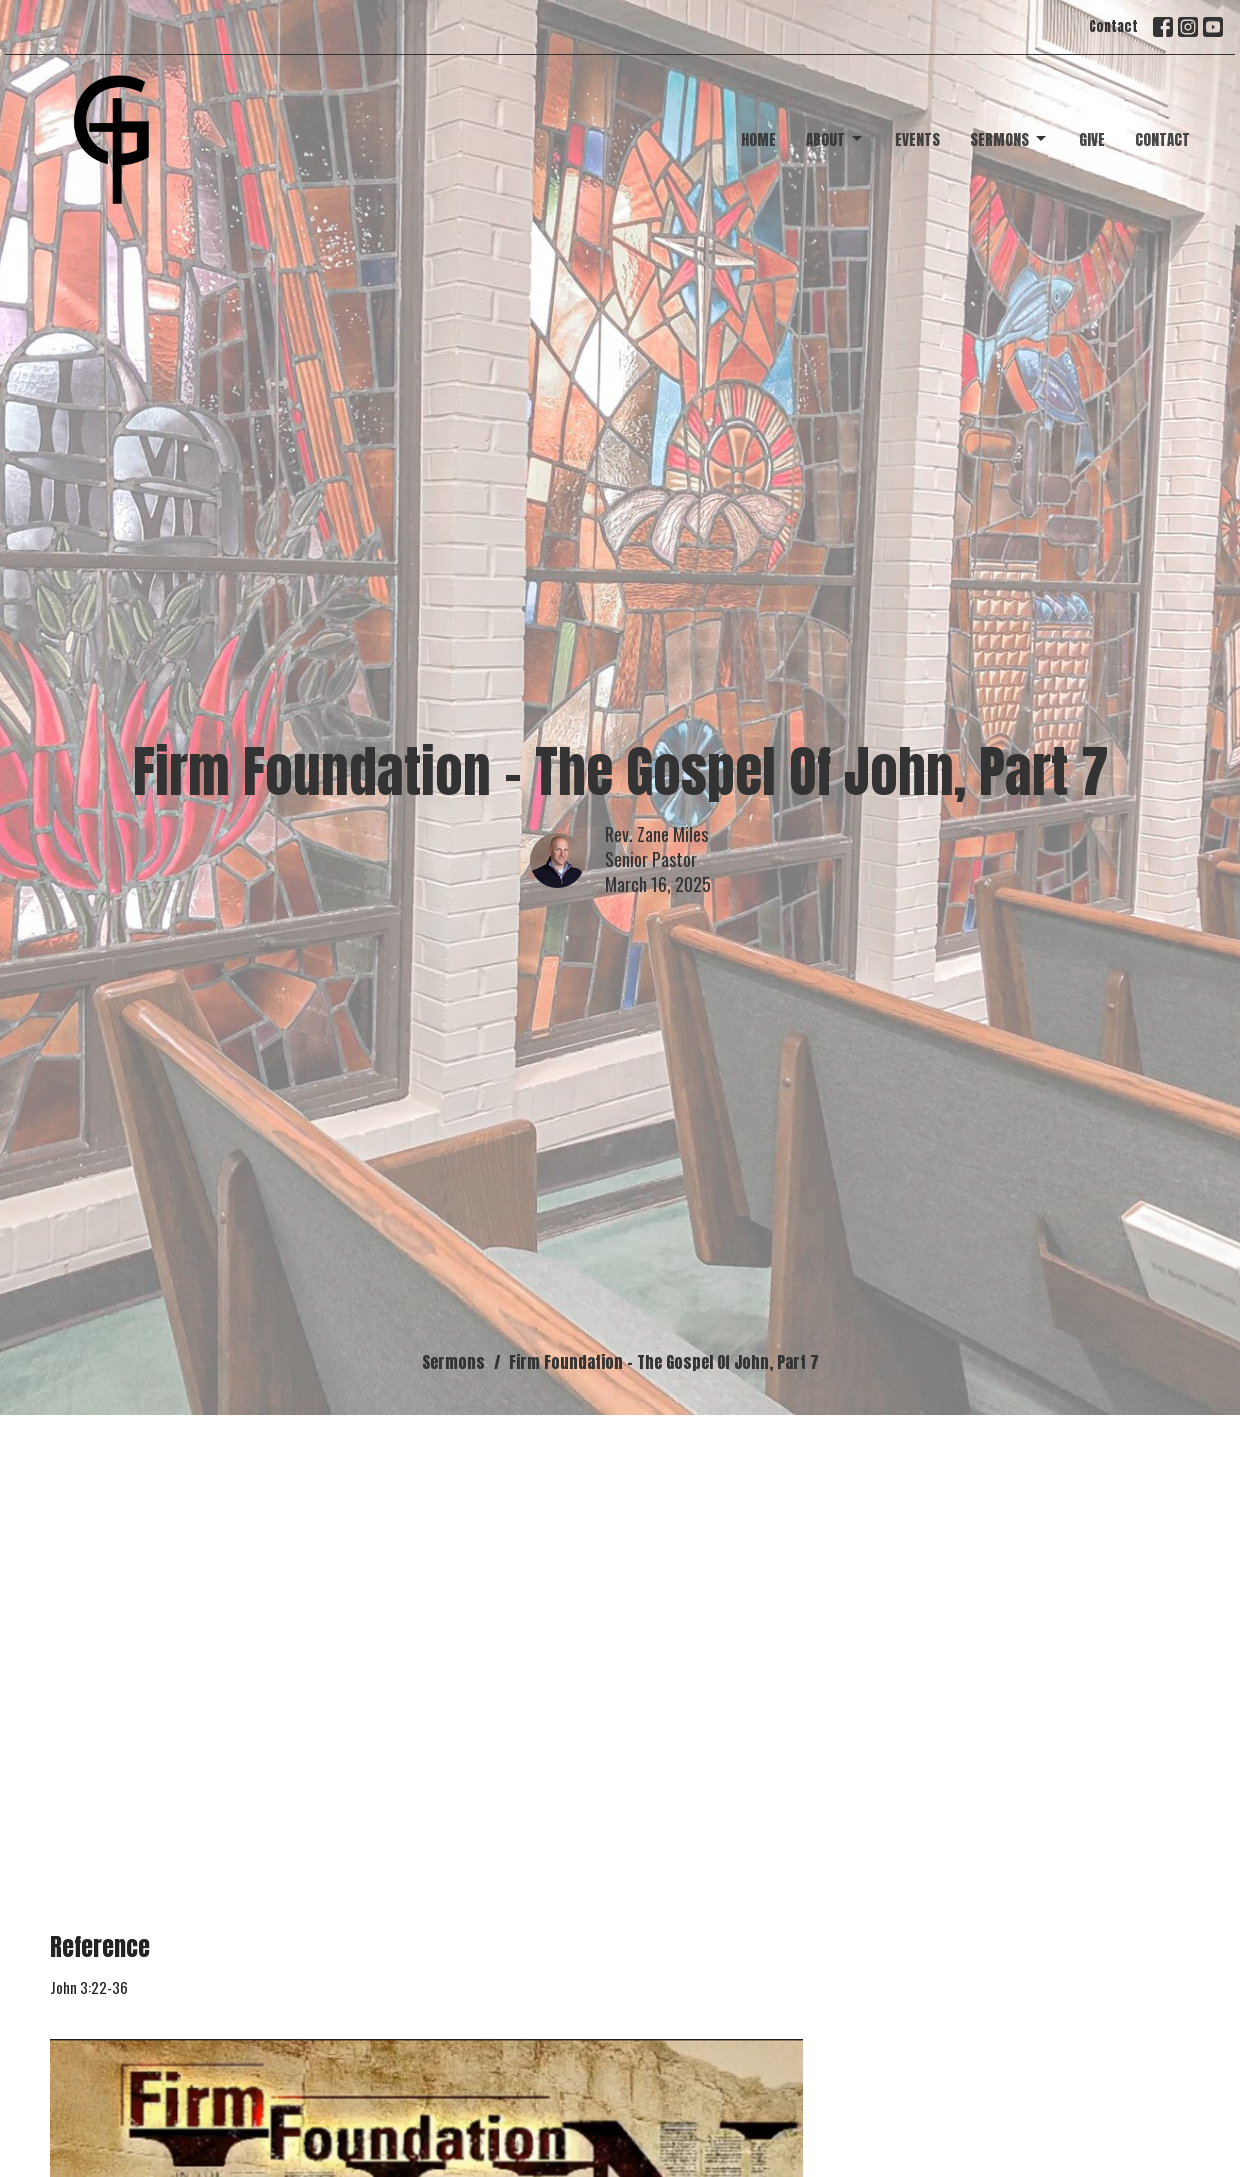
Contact (1113, 26)
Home (758, 139)
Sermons (1009, 139)
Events (917, 139)
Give (1092, 139)
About (835, 139)
